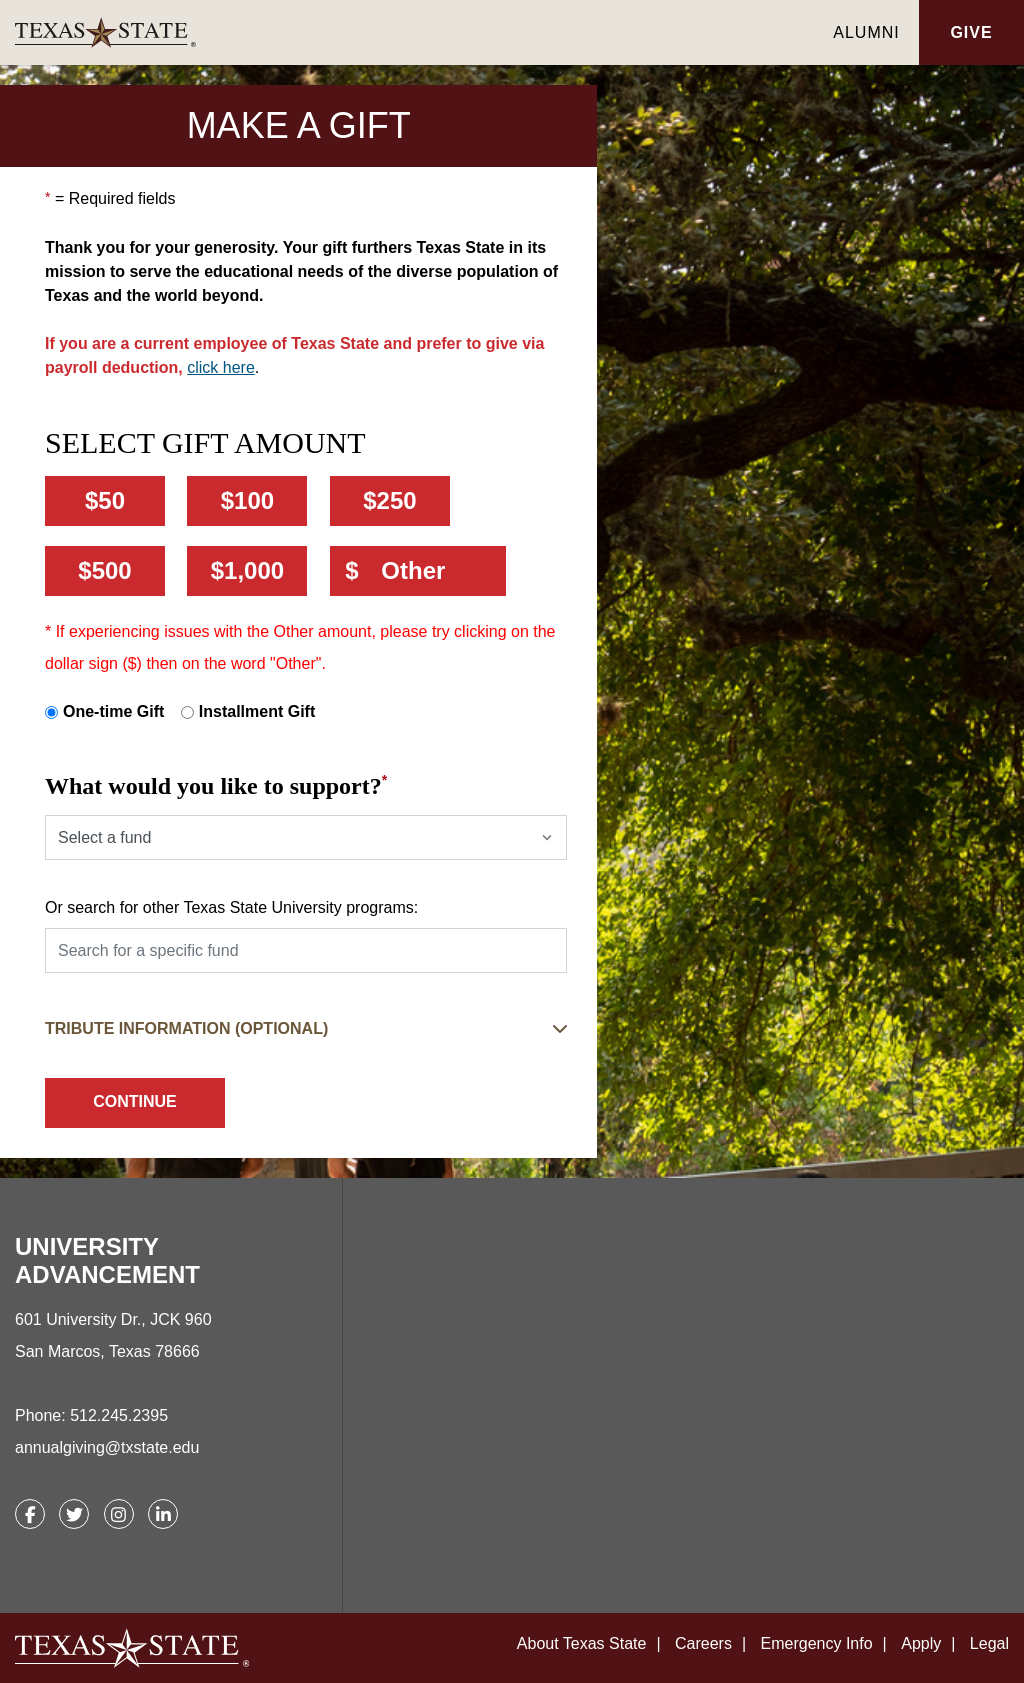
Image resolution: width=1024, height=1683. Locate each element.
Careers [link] (703, 1643)
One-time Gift (113, 711)
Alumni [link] (866, 32)
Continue (135, 1101)
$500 (104, 570)
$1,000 (247, 570)
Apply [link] (921, 1643)
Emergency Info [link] (817, 1643)
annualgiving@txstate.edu (107, 1447)
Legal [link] (989, 1643)
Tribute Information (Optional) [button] (186, 1028)
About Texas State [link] (582, 1643)
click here (221, 367)
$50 (105, 500)
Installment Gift (257, 711)
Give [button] (971, 32)
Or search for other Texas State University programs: (231, 907)
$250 (389, 500)
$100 (247, 500)
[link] (414, 32)
